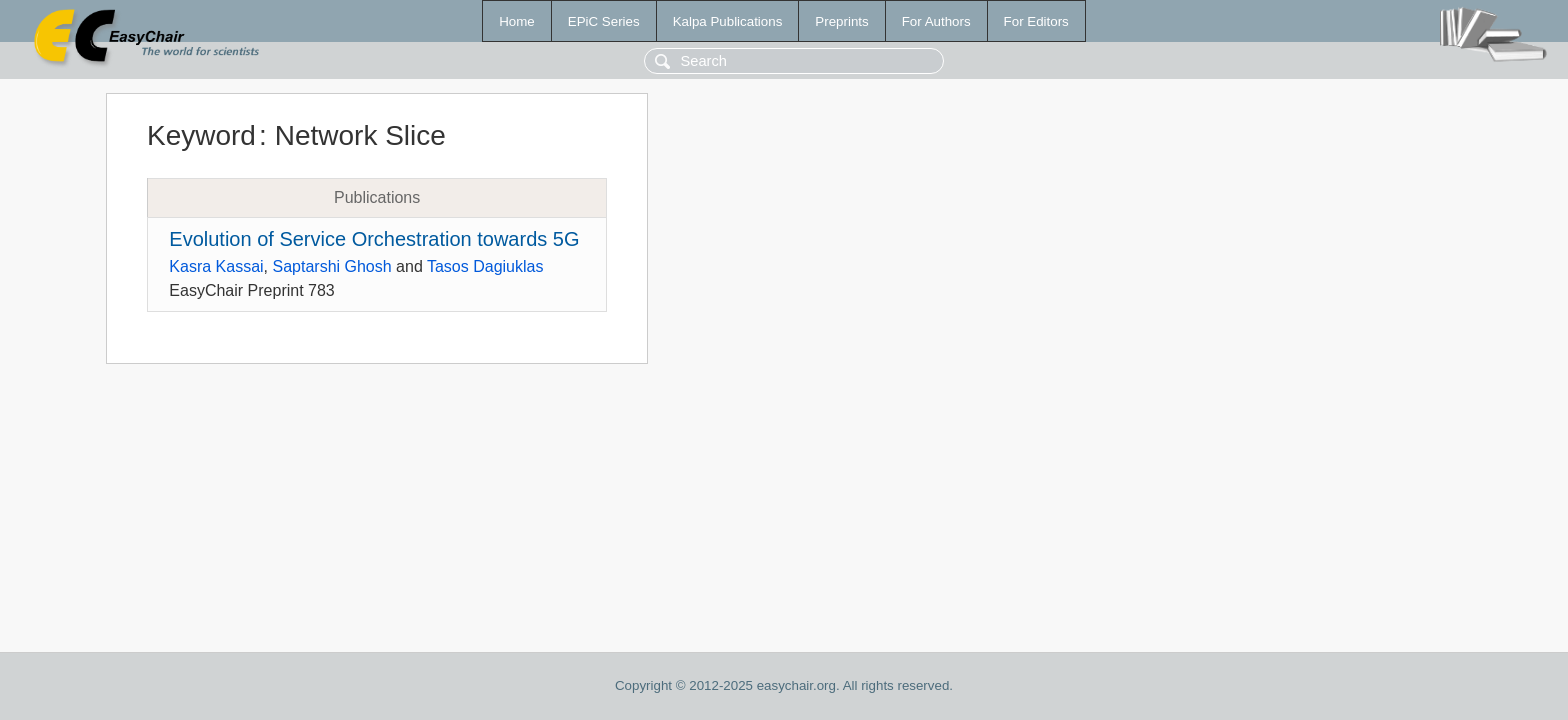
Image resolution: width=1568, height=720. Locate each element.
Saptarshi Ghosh (331, 266)
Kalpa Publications (728, 21)
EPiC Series (604, 21)
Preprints (841, 21)
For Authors (936, 21)
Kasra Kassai (216, 266)
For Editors (1036, 21)
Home (517, 21)
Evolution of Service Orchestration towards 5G (374, 239)
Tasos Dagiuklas (485, 266)
